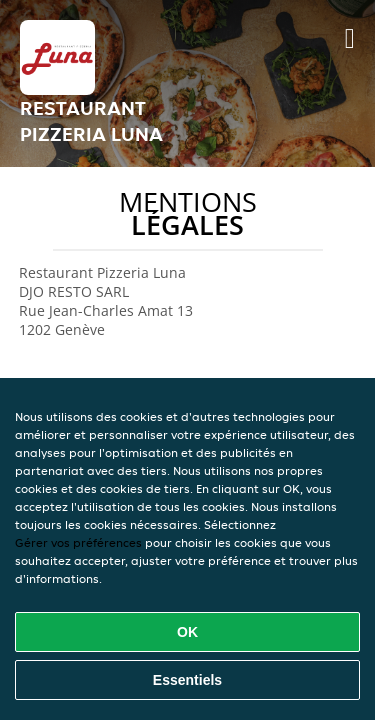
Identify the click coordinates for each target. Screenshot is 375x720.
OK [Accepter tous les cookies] (187, 632)
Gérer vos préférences (78, 542)
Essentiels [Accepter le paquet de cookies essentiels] (187, 680)
